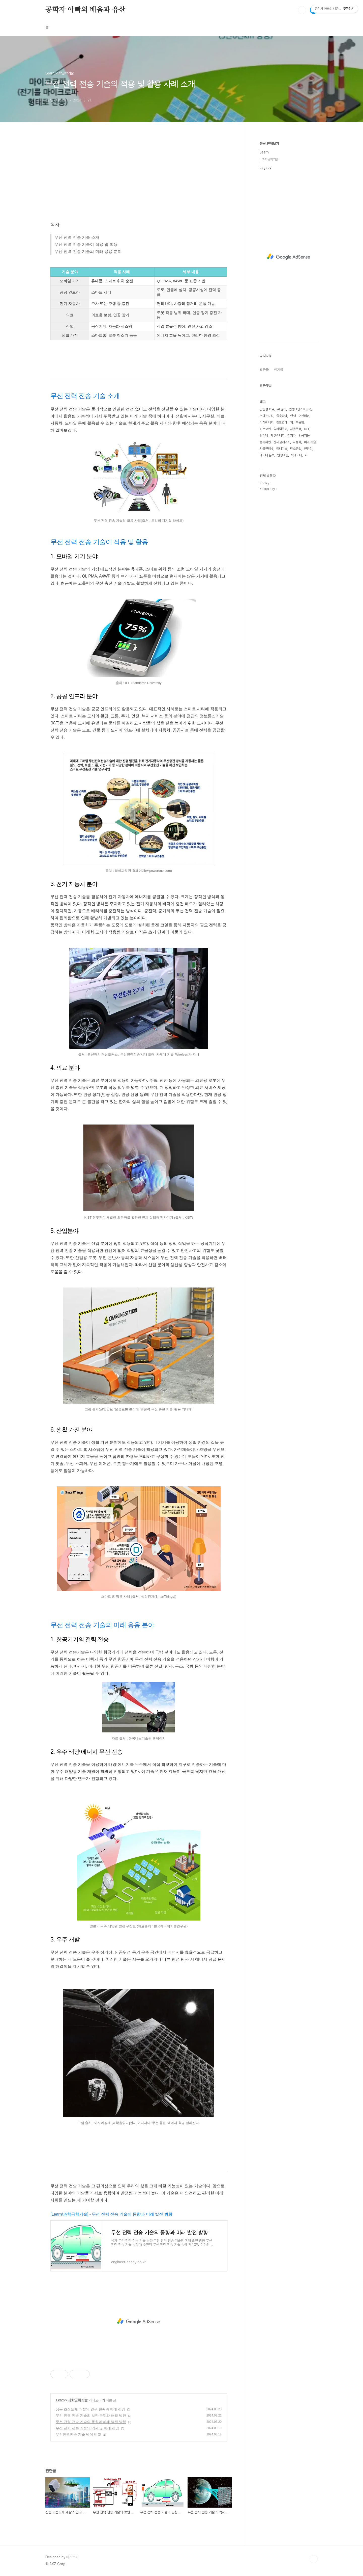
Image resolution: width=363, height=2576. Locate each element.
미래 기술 (310, 442)
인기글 (278, 370)
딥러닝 (264, 435)
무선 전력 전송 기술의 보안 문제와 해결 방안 (91, 2415)
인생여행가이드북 (300, 409)
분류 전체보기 (269, 144)
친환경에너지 (284, 422)
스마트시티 (267, 416)
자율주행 (295, 429)
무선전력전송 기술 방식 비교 (78, 2434)
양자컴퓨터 (280, 429)
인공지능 (304, 435)
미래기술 (281, 449)
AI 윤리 (281, 409)
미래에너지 (267, 422)
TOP (314, 2559)
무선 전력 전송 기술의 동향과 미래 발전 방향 (91, 2422)
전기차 (291, 435)
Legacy (265, 168)
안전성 (308, 449)
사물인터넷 (267, 449)
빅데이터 (296, 455)
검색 (302, 10)
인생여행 (282, 455)
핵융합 (300, 422)
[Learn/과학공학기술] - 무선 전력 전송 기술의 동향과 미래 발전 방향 (111, 2214)
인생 (293, 416)
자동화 (297, 442)
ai (306, 455)
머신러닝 (304, 416)
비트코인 (265, 429)
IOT (307, 429)
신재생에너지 (282, 442)
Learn (60, 2400)
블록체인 (265, 442)
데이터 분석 (267, 455)
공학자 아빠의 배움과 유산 (85, 9)
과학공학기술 (77, 2400)
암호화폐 (281, 416)
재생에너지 (278, 435)
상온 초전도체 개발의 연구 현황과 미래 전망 (90, 2409)
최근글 (264, 370)
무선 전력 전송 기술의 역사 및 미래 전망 (87, 2428)
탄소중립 (295, 449)
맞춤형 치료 (267, 409)
